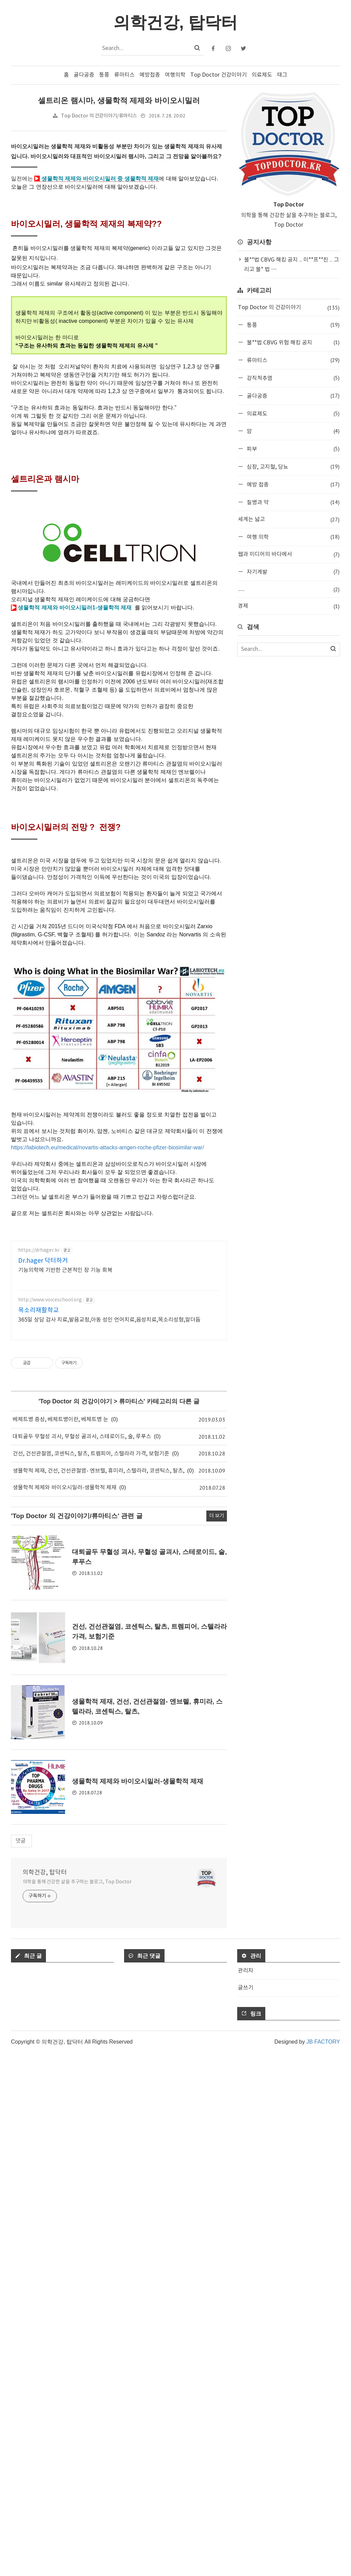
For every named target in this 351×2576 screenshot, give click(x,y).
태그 (282, 75)
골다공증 (84, 75)
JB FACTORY (323, 2565)
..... (288, 589)
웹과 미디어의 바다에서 (288, 554)
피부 (292, 449)
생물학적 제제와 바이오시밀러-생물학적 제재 (65, 1871)
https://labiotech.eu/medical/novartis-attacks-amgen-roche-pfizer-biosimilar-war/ (107, 1435)
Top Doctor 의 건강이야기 (76, 1784)
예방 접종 (292, 484)
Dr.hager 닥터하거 (43, 1644)
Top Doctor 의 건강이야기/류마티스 (99, 116)
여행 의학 (292, 537)
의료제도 (262, 75)
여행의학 (175, 75)
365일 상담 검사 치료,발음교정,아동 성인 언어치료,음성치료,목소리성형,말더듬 (109, 1703)
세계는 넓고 (288, 520)
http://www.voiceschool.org (50, 1683)
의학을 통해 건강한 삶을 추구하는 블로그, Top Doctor (77, 2405)
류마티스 (124, 75)
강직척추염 (292, 378)
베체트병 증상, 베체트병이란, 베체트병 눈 (60, 1803)
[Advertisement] (119, 255)
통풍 (104, 75)
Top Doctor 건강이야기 (218, 75)
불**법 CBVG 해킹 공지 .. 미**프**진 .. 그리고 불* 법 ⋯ (291, 265)
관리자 (245, 2494)
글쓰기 (245, 2511)
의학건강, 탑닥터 (45, 2395)
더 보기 (216, 2039)
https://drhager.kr (39, 1634)
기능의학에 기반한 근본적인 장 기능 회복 (65, 1654)
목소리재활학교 (38, 1693)
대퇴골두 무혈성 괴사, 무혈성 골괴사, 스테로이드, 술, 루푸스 (82, 1820)
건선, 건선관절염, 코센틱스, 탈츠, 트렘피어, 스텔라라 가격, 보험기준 (91, 1837)
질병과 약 (292, 502)
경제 (288, 606)
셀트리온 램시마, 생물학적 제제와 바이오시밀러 (118, 100)
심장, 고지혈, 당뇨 (292, 466)
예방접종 (150, 75)
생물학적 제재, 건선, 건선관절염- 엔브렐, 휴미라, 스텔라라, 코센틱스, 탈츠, (98, 1854)
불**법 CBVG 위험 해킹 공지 (292, 342)
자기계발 (292, 572)
